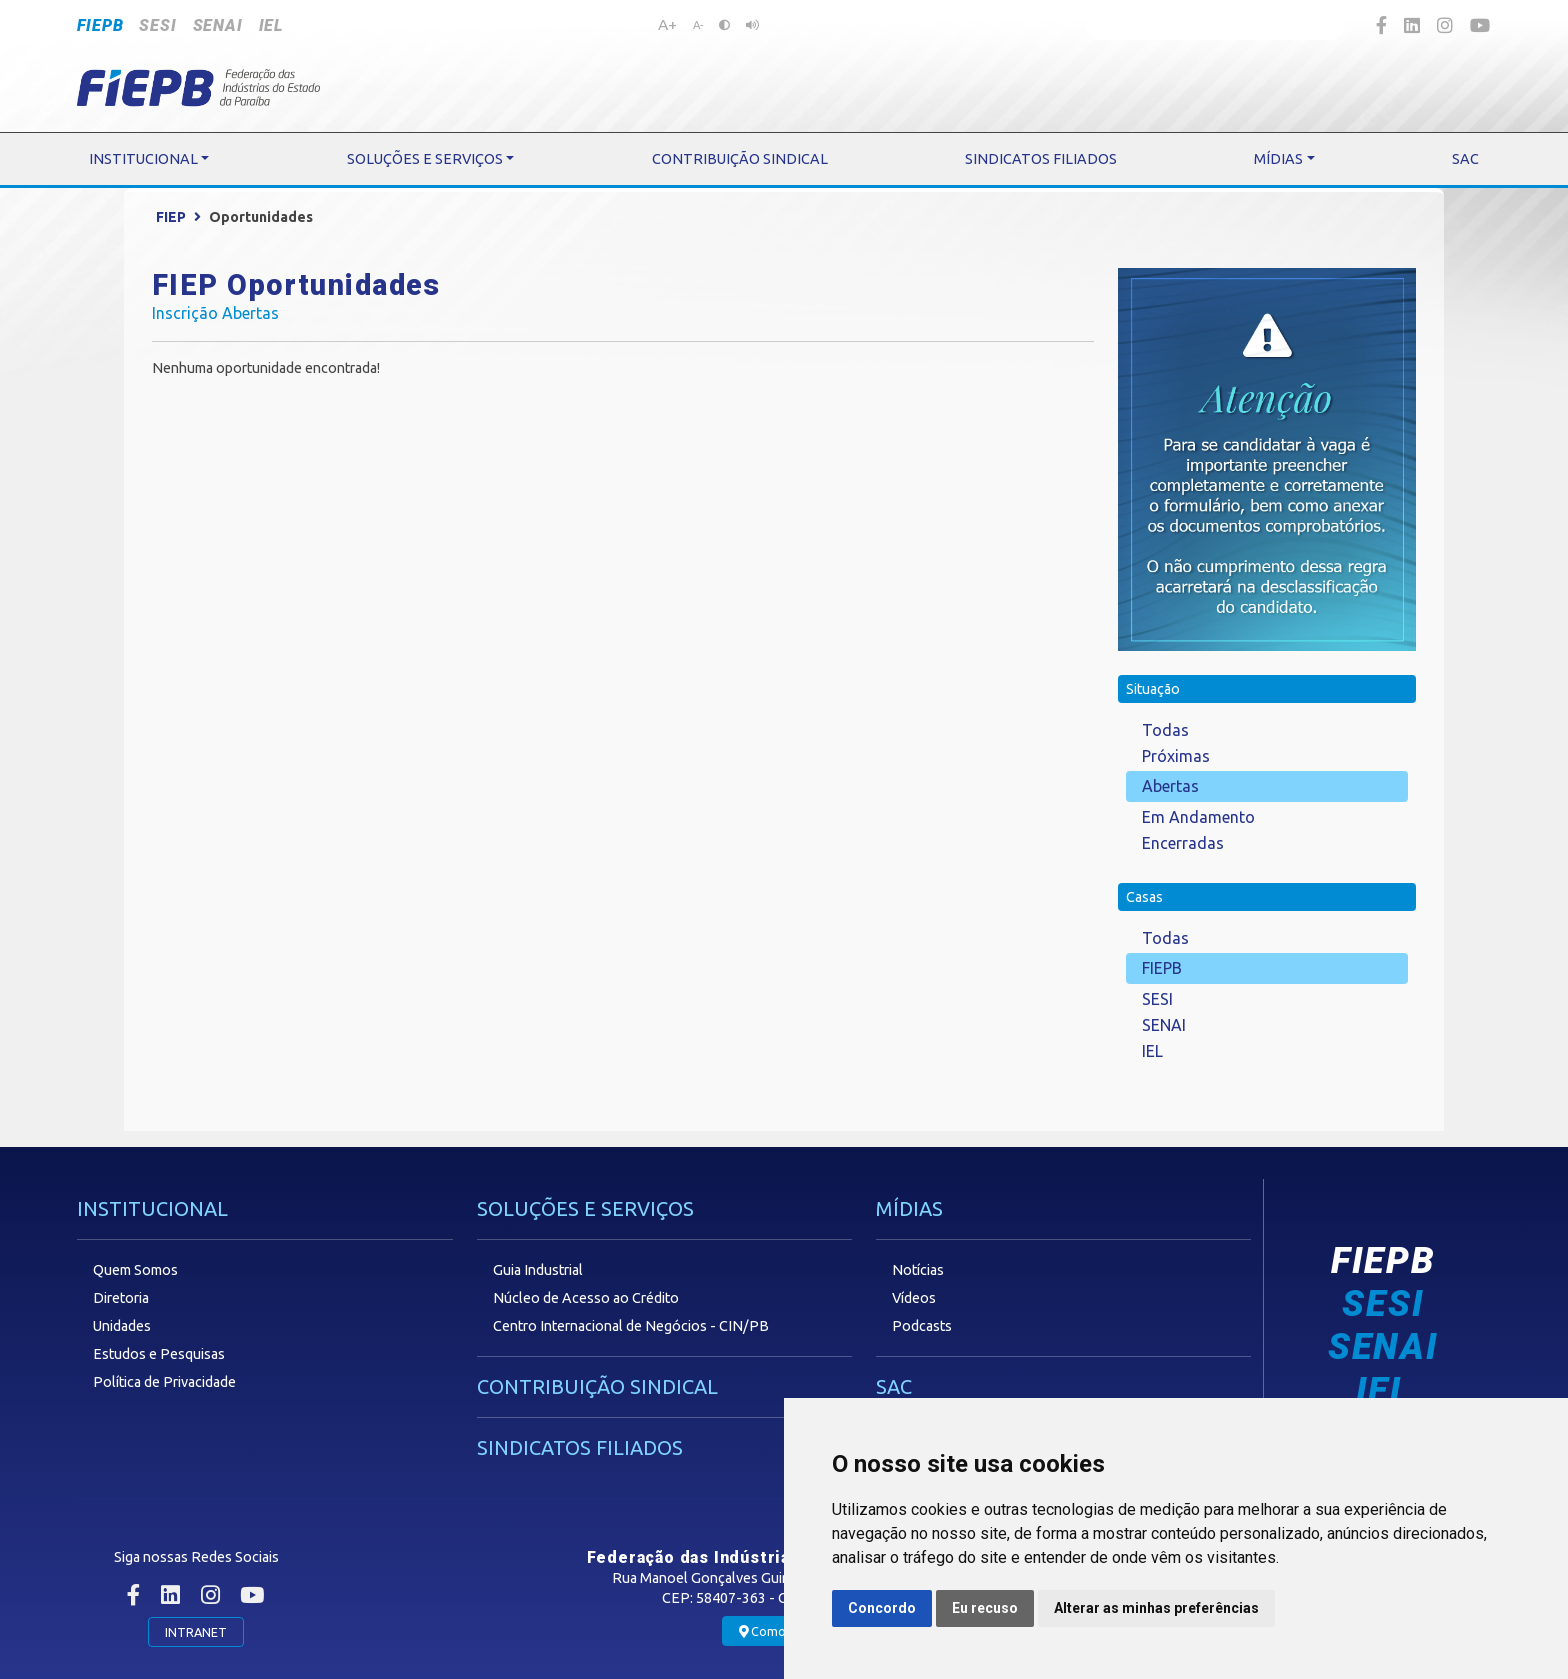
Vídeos (914, 1298)
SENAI (218, 25)
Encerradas (1183, 843)
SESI (157, 25)
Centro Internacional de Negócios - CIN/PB (631, 1326)
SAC (894, 1386)
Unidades (122, 1326)
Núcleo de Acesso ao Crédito (586, 1298)
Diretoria (121, 1298)
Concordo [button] (882, 1608)
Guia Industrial (538, 1270)
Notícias (918, 1270)
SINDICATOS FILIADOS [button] (1041, 159)
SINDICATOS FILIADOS (580, 1447)
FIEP (171, 217)
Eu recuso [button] (985, 1608)
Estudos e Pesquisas (159, 1354)
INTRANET (196, 1632)
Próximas (1176, 756)
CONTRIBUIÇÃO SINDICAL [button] (740, 159)
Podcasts (922, 1326)
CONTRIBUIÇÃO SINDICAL (597, 1386)
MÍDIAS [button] (1278, 159)
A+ (667, 24)
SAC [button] (1465, 159)
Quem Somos (135, 1270)
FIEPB (100, 25)
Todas (1165, 730)
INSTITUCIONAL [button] (143, 159)
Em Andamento (1198, 817)
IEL (271, 25)
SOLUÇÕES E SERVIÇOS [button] (425, 159)
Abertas (1170, 786)
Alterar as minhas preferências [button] (1156, 1608)
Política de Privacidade (164, 1382)
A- (698, 25)
